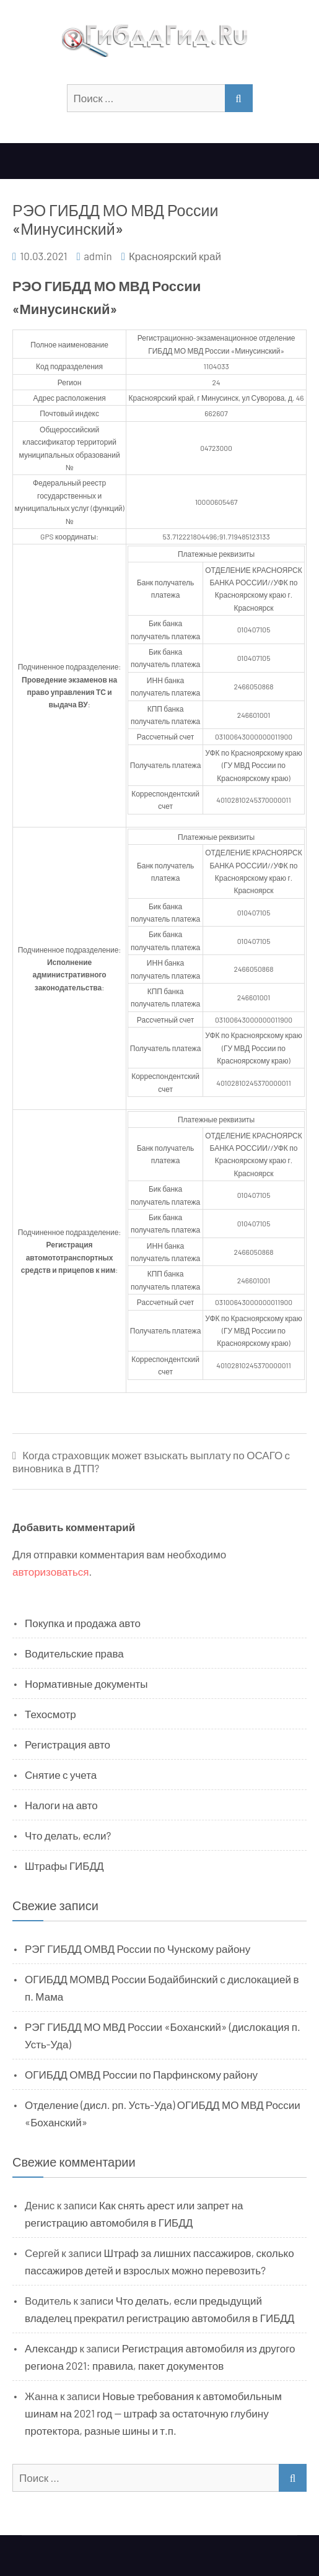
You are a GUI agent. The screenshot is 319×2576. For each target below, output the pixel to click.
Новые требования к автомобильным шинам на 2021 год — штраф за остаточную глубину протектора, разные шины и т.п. (153, 2413)
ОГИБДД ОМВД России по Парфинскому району (141, 2074)
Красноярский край (175, 256)
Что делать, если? (68, 1835)
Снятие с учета (61, 1774)
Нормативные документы (86, 1683)
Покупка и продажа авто (83, 1623)
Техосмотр (50, 1714)
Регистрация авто (67, 1744)
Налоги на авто (61, 1805)
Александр (51, 2348)
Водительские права (74, 1653)
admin (98, 256)
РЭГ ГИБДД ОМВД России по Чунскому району (137, 1948)
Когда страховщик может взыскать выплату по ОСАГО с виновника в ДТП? (151, 1461)
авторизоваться (50, 1571)
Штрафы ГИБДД (64, 1865)
